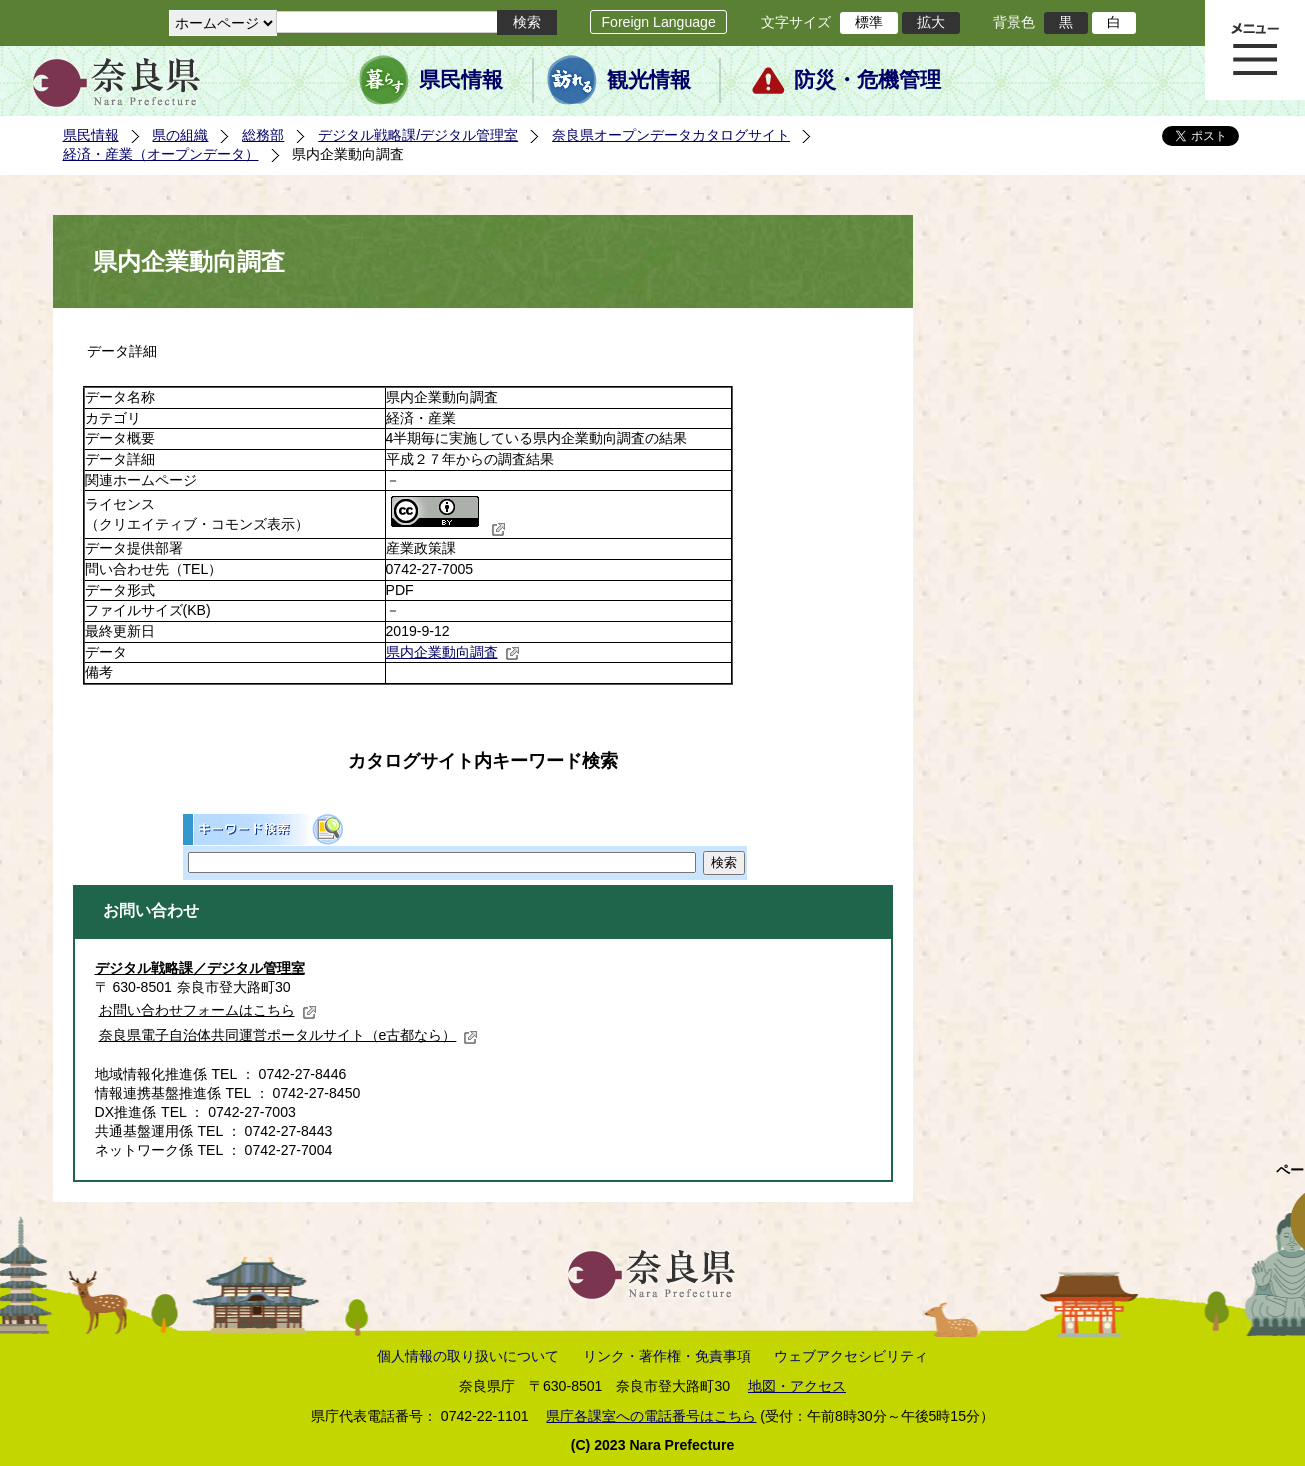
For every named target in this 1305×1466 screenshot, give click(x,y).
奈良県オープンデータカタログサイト (671, 135)
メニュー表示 (1255, 50)
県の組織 (180, 135)
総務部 (263, 135)
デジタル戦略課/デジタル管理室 (418, 135)
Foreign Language (658, 22)
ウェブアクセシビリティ (851, 1356)
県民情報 (461, 80)
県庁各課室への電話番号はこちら (651, 1416)
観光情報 (649, 80)
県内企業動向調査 (453, 652)
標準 (869, 22)
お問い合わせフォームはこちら (208, 1010)
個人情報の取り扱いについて (468, 1356)
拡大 (931, 22)
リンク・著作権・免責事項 (667, 1356)
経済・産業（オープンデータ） (161, 154)
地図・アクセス (797, 1386)
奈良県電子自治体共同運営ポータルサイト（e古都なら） (289, 1035)
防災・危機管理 (867, 80)
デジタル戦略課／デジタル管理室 (200, 968)
